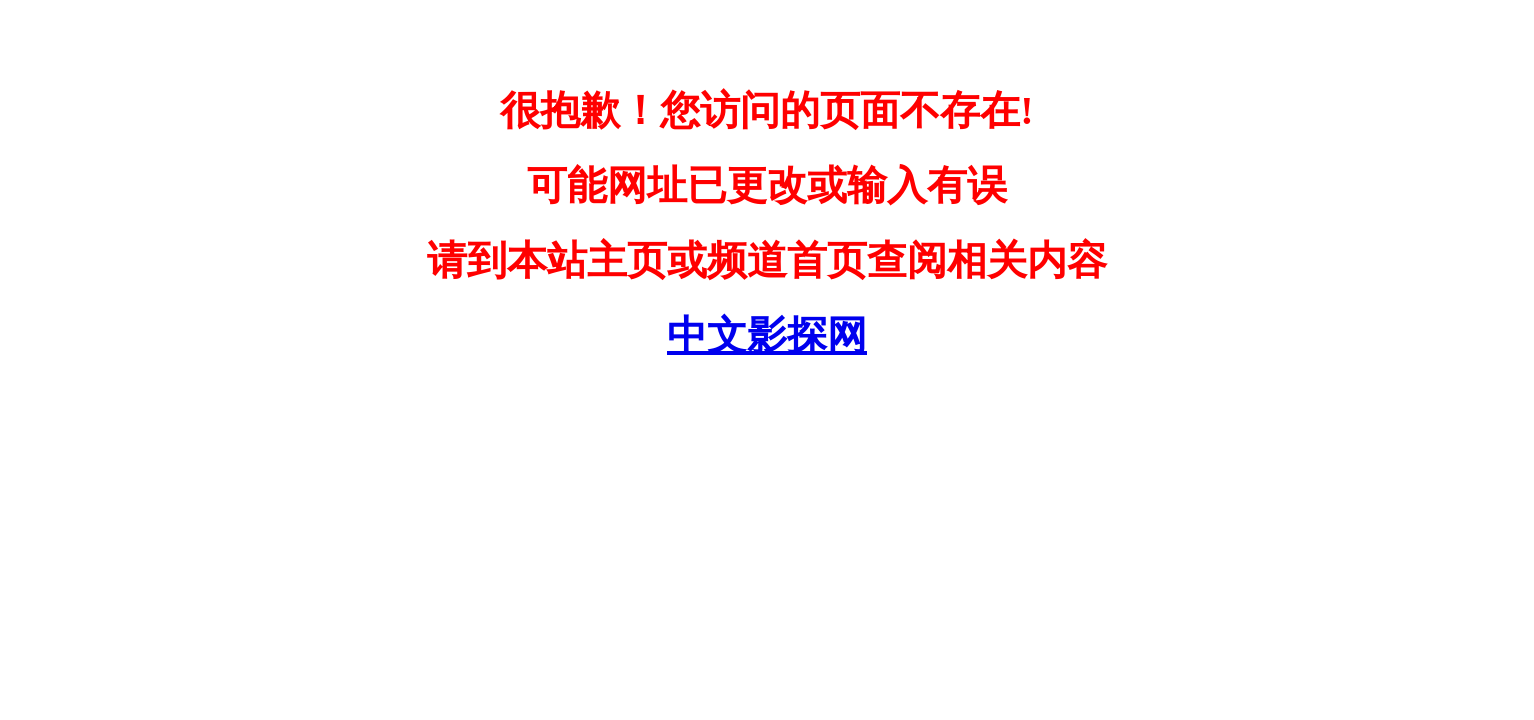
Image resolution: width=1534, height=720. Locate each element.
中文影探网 (767, 335)
